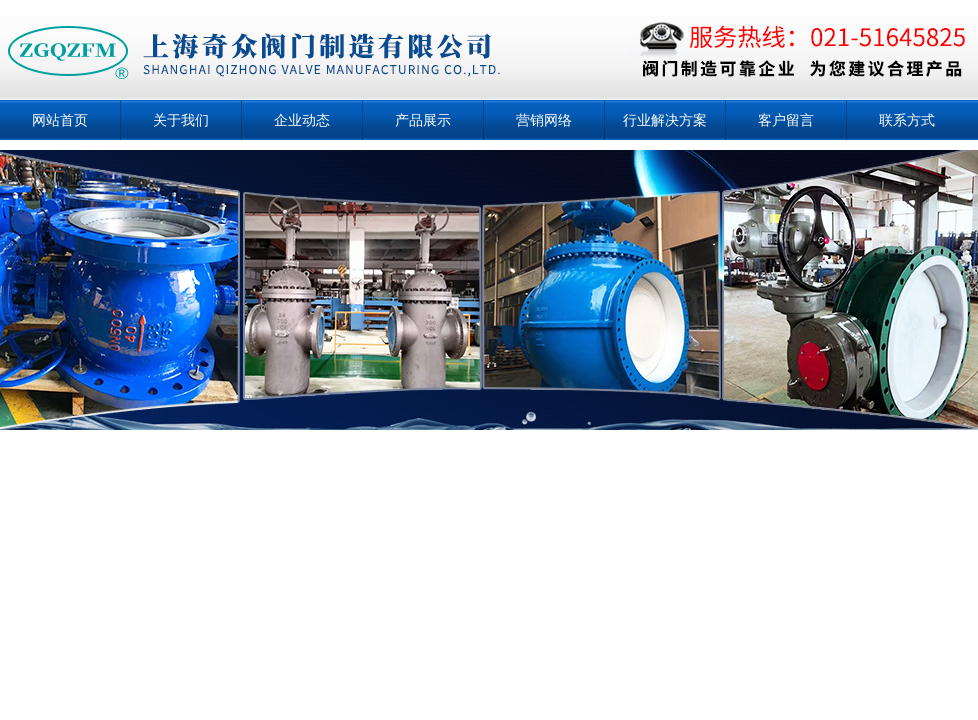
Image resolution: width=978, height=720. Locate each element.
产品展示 (423, 120)
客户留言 (786, 120)
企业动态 (302, 120)
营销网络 (544, 120)
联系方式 (907, 120)
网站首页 (60, 120)
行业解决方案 (665, 120)
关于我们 (181, 120)
